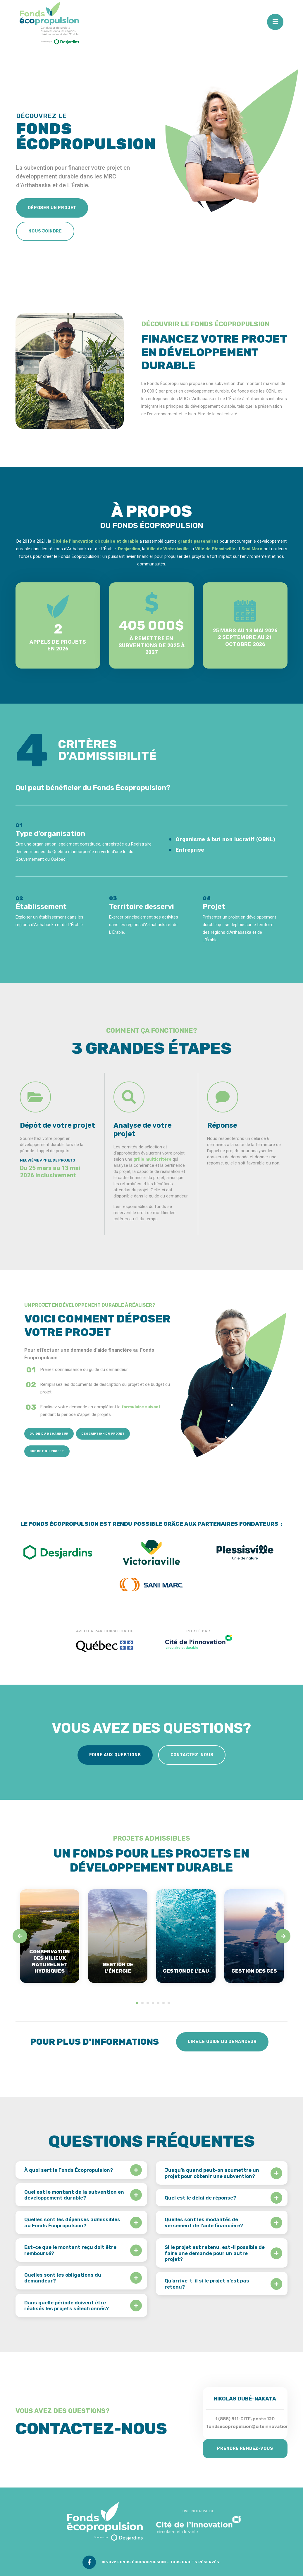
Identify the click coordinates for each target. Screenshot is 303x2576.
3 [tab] (148, 2003)
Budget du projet (47, 1451)
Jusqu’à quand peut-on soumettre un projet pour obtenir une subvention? (212, 2173)
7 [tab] (169, 2003)
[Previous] (20, 1936)
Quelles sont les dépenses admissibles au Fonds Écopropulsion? (72, 2222)
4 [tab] (153, 2003)
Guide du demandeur (49, 1433)
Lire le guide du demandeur (222, 2041)
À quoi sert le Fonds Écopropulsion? (68, 2170)
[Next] (283, 1936)
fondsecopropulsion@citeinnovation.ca (250, 2426)
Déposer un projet (52, 207)
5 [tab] (158, 2003)
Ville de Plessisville (215, 548)
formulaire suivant (141, 1406)
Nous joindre (45, 231)
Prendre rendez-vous (245, 2448)
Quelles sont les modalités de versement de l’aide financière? (204, 2222)
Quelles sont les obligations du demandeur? (62, 2278)
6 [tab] (163, 2003)
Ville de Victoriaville (168, 548)
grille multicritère (152, 1159)
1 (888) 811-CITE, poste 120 (245, 2418)
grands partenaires (198, 541)
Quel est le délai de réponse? (200, 2198)
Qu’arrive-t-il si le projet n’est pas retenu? (207, 2283)
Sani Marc (251, 548)
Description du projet (103, 1433)
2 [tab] (142, 2003)
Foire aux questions (115, 1754)
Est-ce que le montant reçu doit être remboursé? (70, 2250)
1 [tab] (137, 2003)
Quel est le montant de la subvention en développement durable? (74, 2195)
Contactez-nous (192, 1754)
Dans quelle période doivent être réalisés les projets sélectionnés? (66, 2305)
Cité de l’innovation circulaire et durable (95, 541)
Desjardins (129, 548)
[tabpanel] (49, 1936)
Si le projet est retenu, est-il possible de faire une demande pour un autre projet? (215, 2253)
